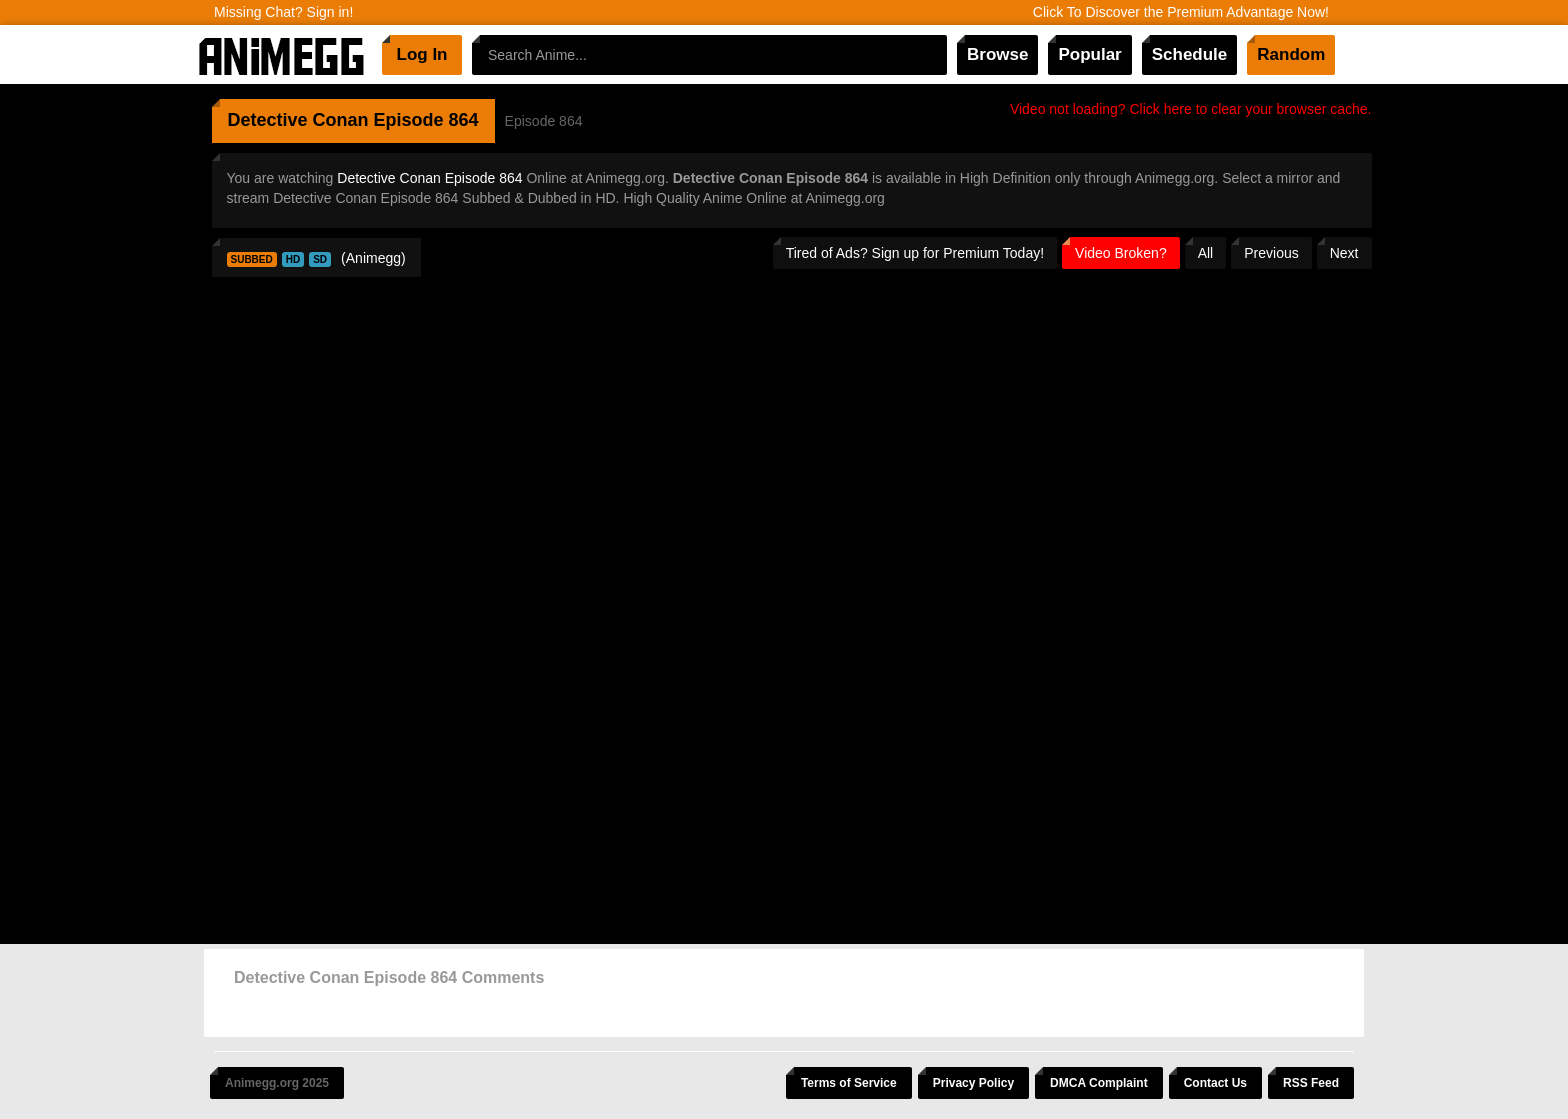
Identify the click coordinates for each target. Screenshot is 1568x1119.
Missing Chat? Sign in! (283, 12)
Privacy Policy (973, 1083)
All (1206, 253)
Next (1344, 253)
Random (1291, 54)
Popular (1089, 54)
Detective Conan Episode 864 (429, 178)
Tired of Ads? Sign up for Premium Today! (915, 253)
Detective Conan (298, 120)
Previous (1271, 253)
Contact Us (1215, 1083)
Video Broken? (1121, 253)
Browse (997, 54)
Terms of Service (849, 1083)
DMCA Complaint (1099, 1083)
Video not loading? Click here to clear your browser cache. (1191, 109)
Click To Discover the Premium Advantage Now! (1181, 12)
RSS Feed (1311, 1083)
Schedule (1190, 54)
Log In (422, 54)
